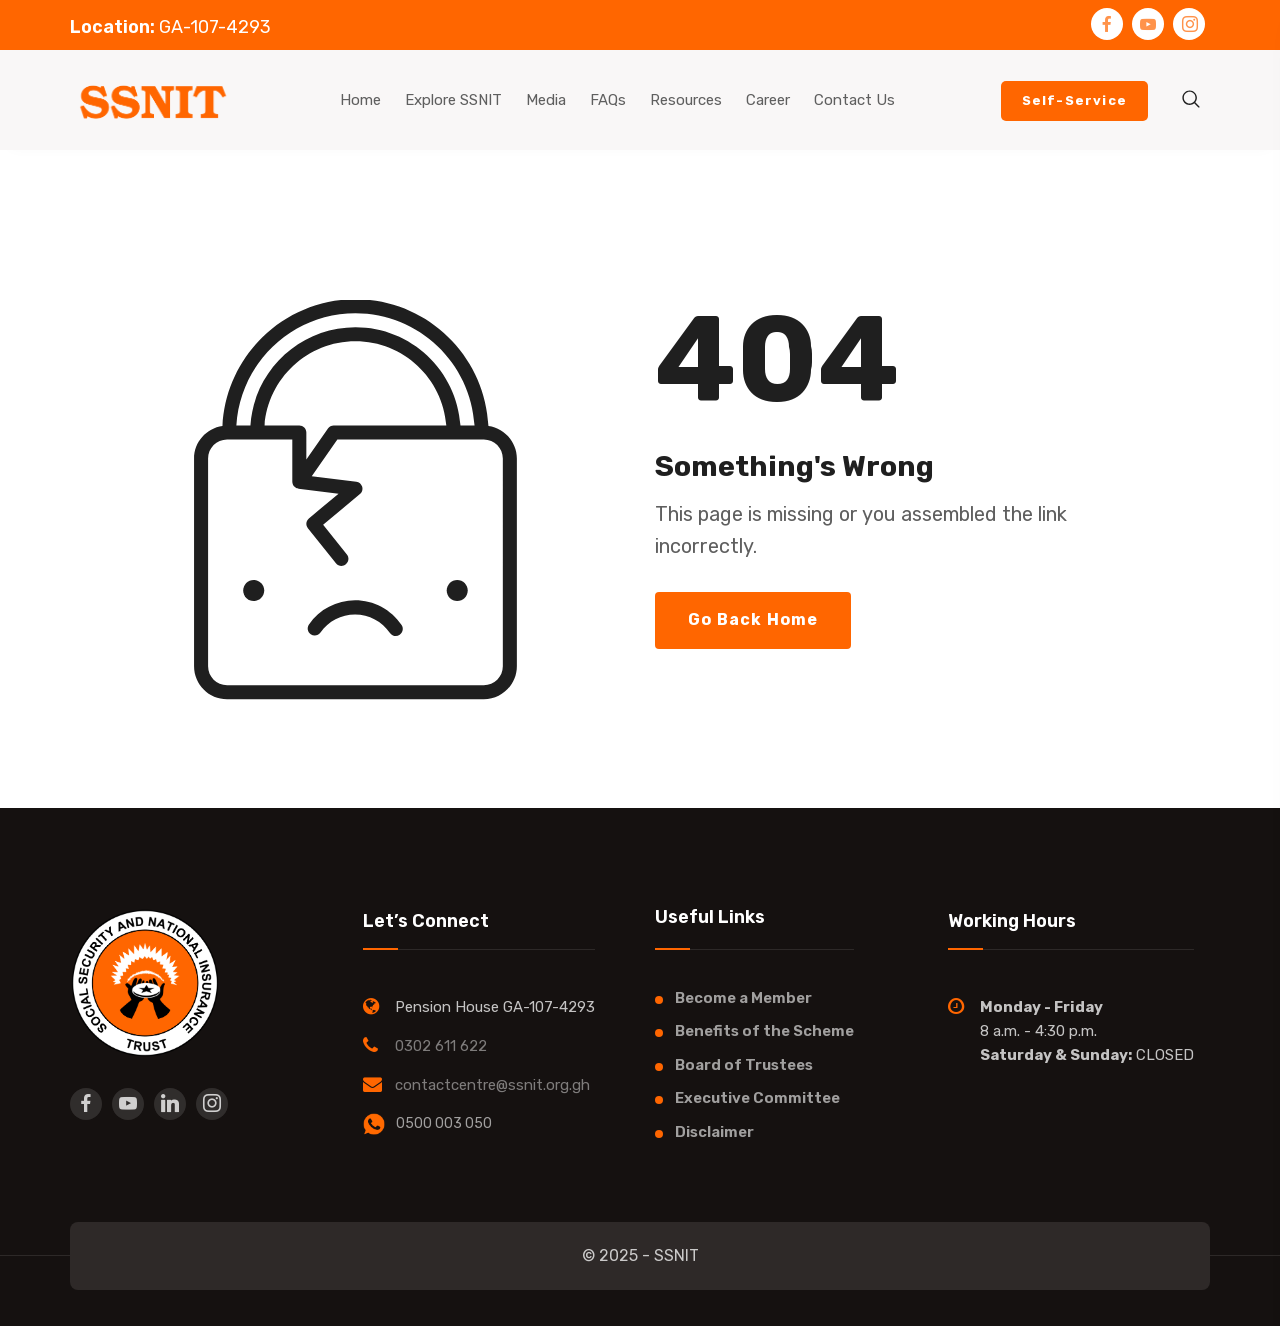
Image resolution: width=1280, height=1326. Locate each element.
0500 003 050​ (444, 1123)
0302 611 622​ (441, 1046)
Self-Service (1074, 100)
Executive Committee (757, 1098)
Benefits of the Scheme (764, 1031)
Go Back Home (753, 619)
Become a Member (743, 998)
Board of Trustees (744, 1065)
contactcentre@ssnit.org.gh (492, 1085)
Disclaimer (714, 1132)
